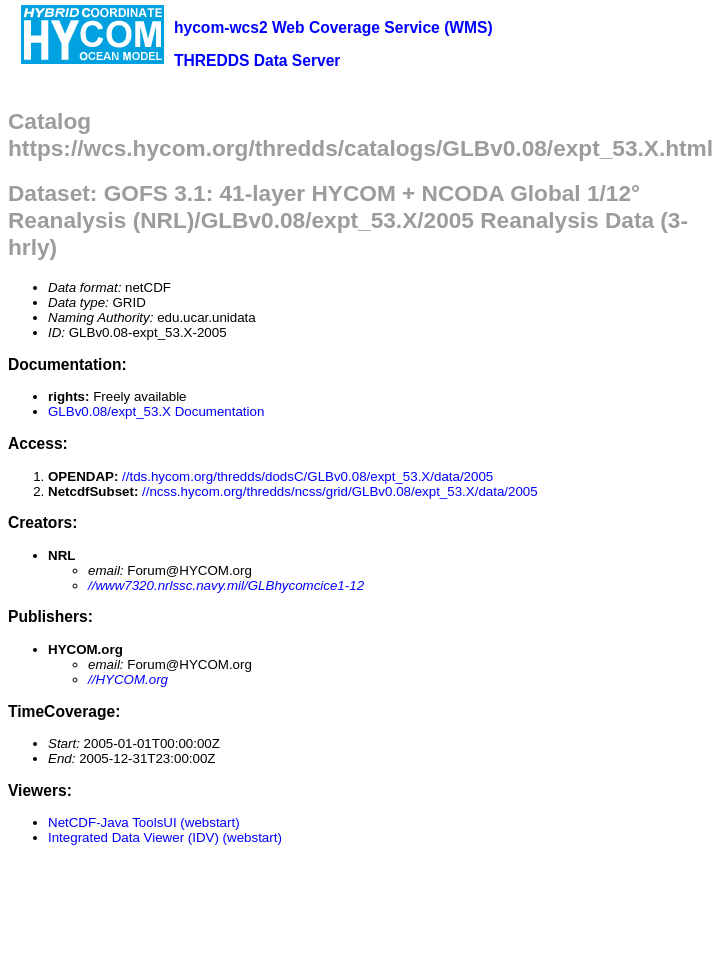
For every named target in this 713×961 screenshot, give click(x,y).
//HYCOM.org (128, 679)
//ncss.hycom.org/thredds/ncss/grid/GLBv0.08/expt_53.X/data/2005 (340, 491)
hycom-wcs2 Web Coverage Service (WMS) (333, 27)
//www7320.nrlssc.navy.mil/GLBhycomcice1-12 (226, 585)
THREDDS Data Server (257, 60)
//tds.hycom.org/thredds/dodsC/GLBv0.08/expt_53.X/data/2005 (307, 476)
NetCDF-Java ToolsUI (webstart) (144, 822)
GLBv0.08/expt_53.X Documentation (156, 411)
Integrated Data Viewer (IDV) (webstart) (165, 837)
